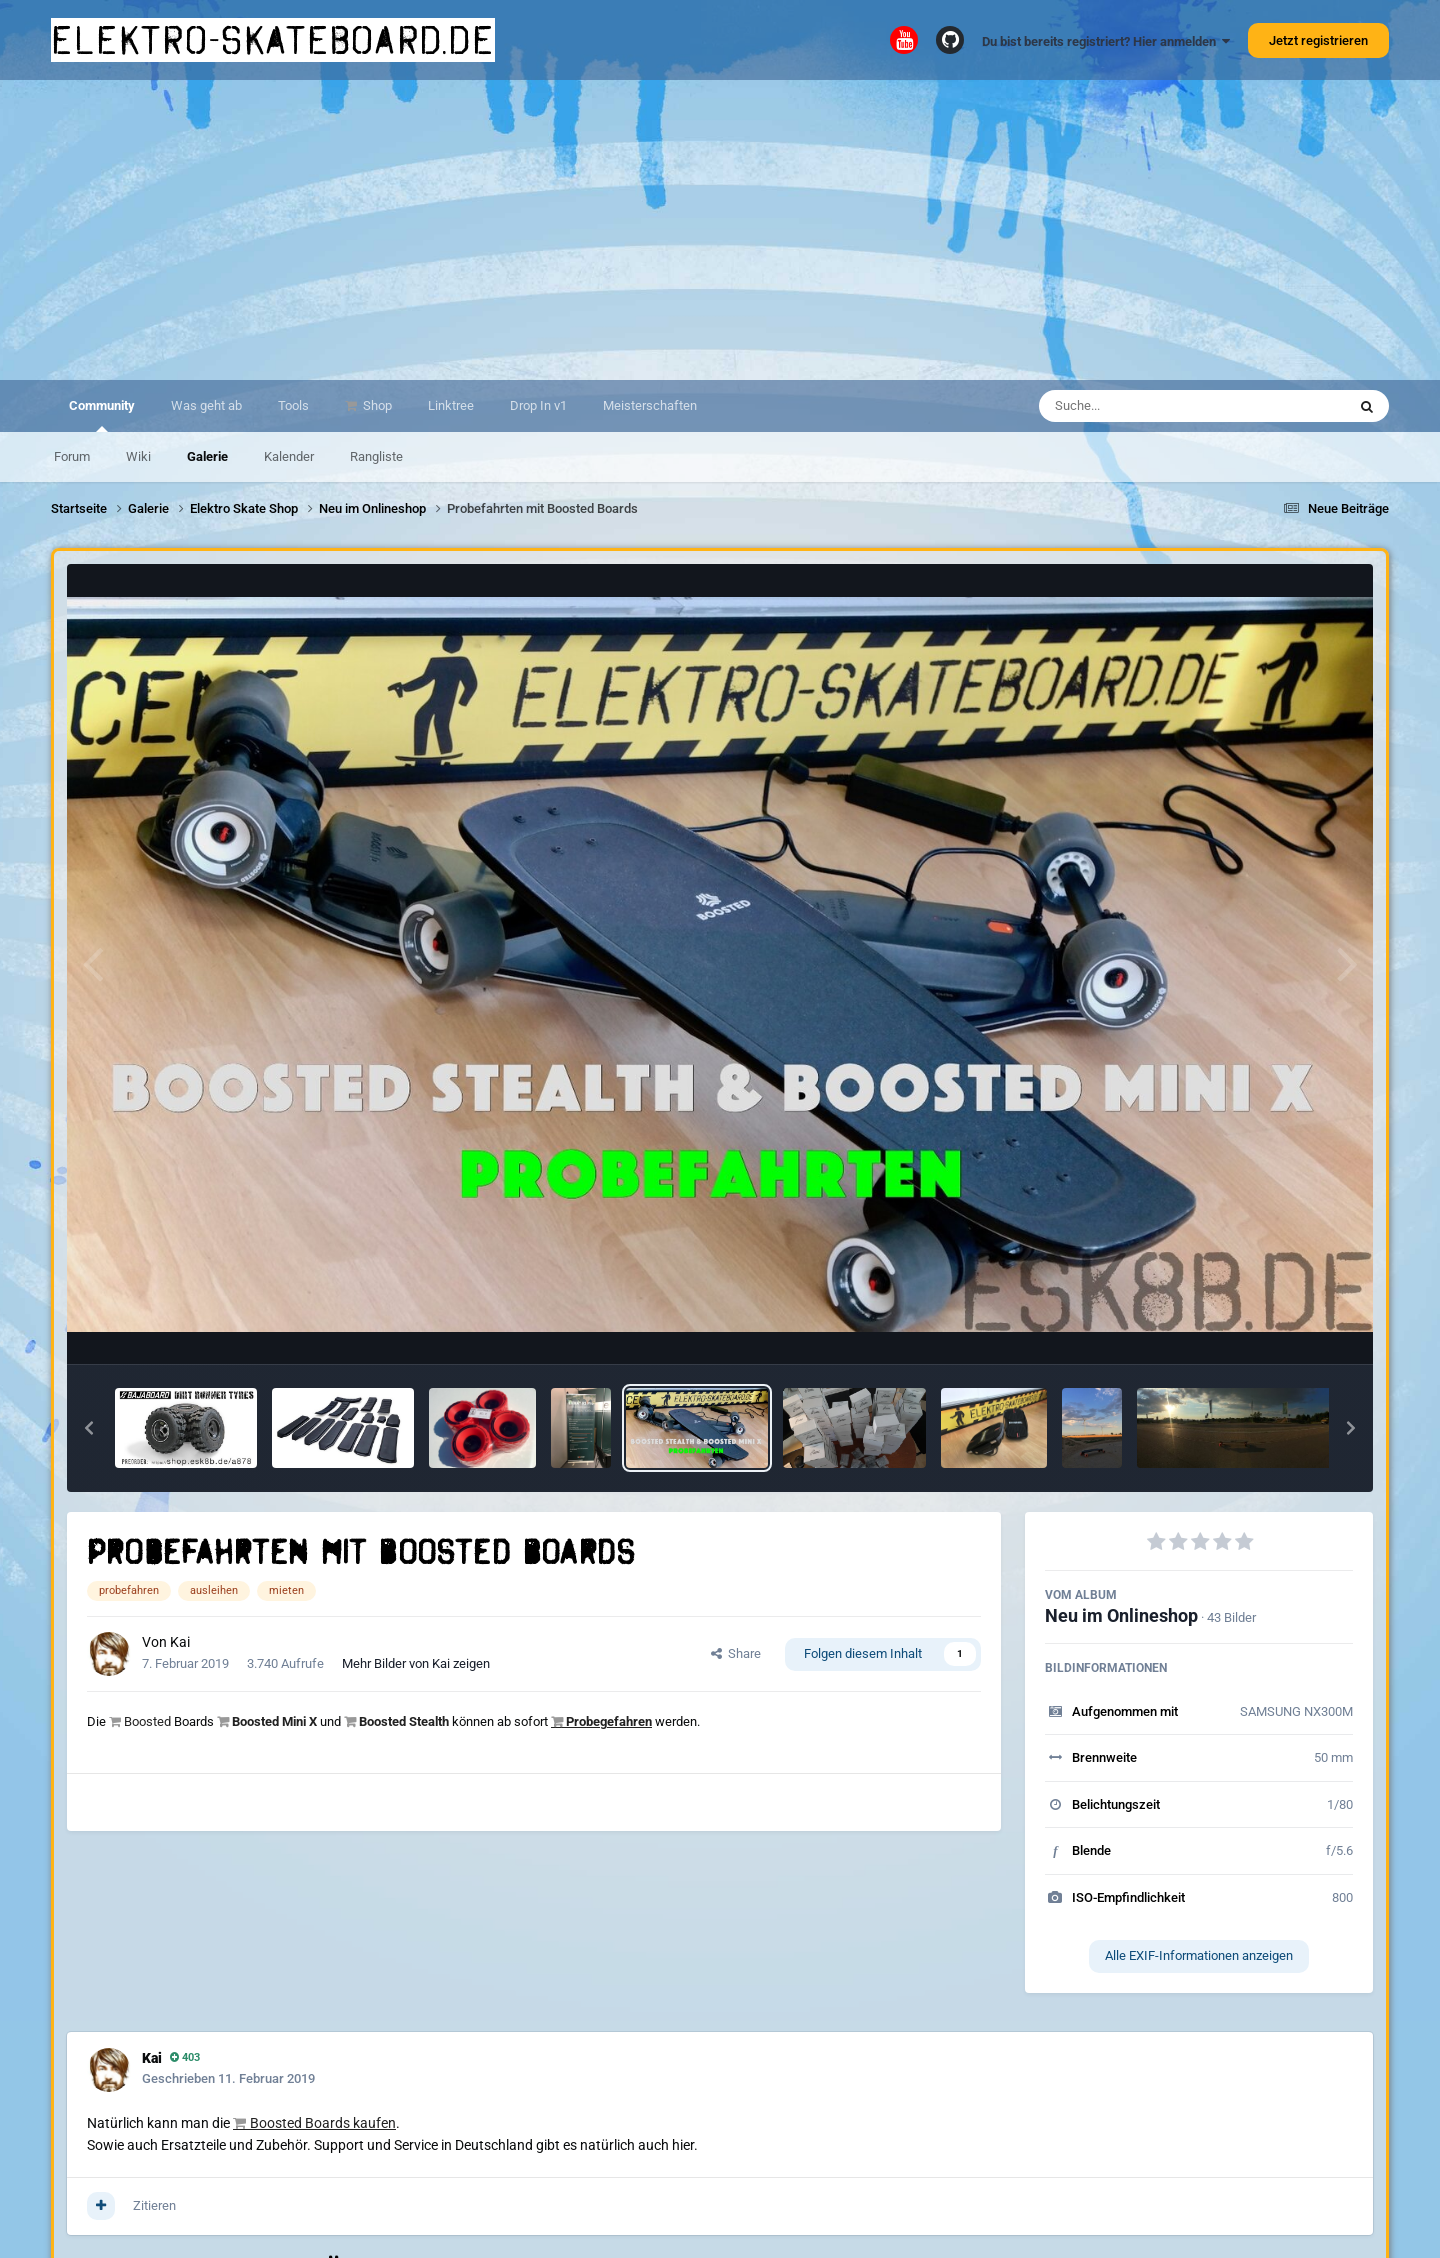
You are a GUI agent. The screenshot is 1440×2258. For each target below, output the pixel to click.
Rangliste (376, 456)
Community (102, 415)
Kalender (289, 456)
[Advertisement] (720, 230)
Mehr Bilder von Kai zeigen (416, 1663)
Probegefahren (609, 1721)
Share (736, 1653)
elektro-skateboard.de (273, 40)
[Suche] (1153, 406)
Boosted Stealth (404, 1721)
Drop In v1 (538, 405)
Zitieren (154, 2205)
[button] (89, 1428)
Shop (376, 405)
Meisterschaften (650, 405)
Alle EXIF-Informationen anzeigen (1199, 1955)
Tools (293, 405)
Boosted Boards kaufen (323, 2123)
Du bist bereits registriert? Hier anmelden (1106, 41)
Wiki (138, 456)
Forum (72, 456)
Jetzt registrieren (1318, 40)
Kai (180, 1642)
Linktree (451, 405)
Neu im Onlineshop (1121, 1615)
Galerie (207, 456)
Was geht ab (206, 405)
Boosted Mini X (274, 1721)
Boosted (147, 1721)
